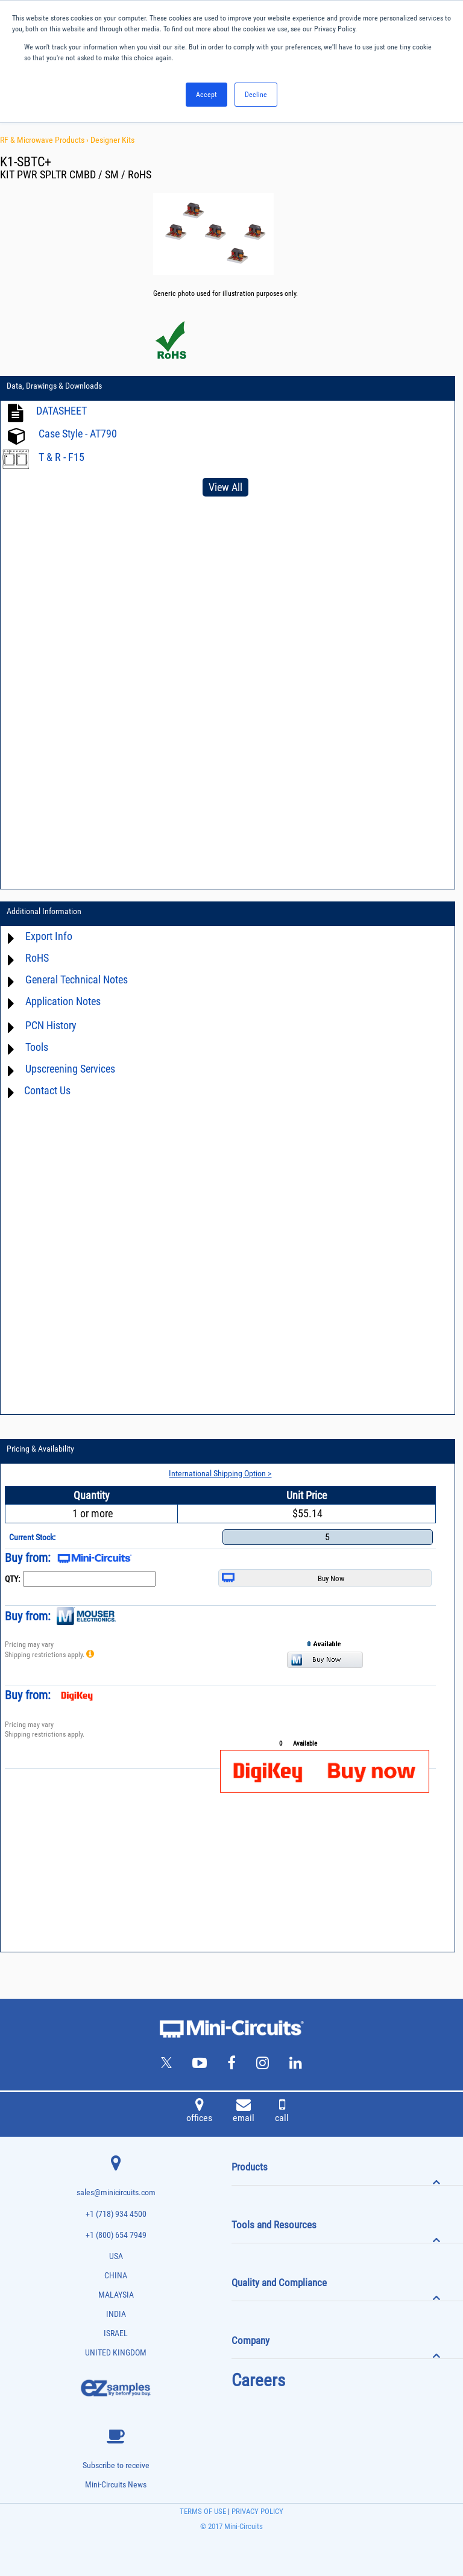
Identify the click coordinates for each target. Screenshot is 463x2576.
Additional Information (44, 911)
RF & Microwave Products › (45, 140)
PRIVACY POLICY (256, 2511)
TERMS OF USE (203, 2511)
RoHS (37, 957)
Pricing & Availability (40, 1448)
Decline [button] (256, 94)
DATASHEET (61, 410)
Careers (258, 2380)
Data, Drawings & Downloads (54, 385)
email (243, 2112)
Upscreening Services (70, 1068)
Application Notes (63, 1001)
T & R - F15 (61, 457)
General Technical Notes (76, 979)
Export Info (48, 936)
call (282, 2112)
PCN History (51, 1025)
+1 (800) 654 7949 (116, 2235)
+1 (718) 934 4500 (116, 2214)
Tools (36, 1047)
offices (199, 2112)
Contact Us (47, 1090)
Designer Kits (112, 140)
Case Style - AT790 (78, 433)
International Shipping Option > (220, 1473)
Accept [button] (206, 94)
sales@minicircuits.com (116, 2192)
